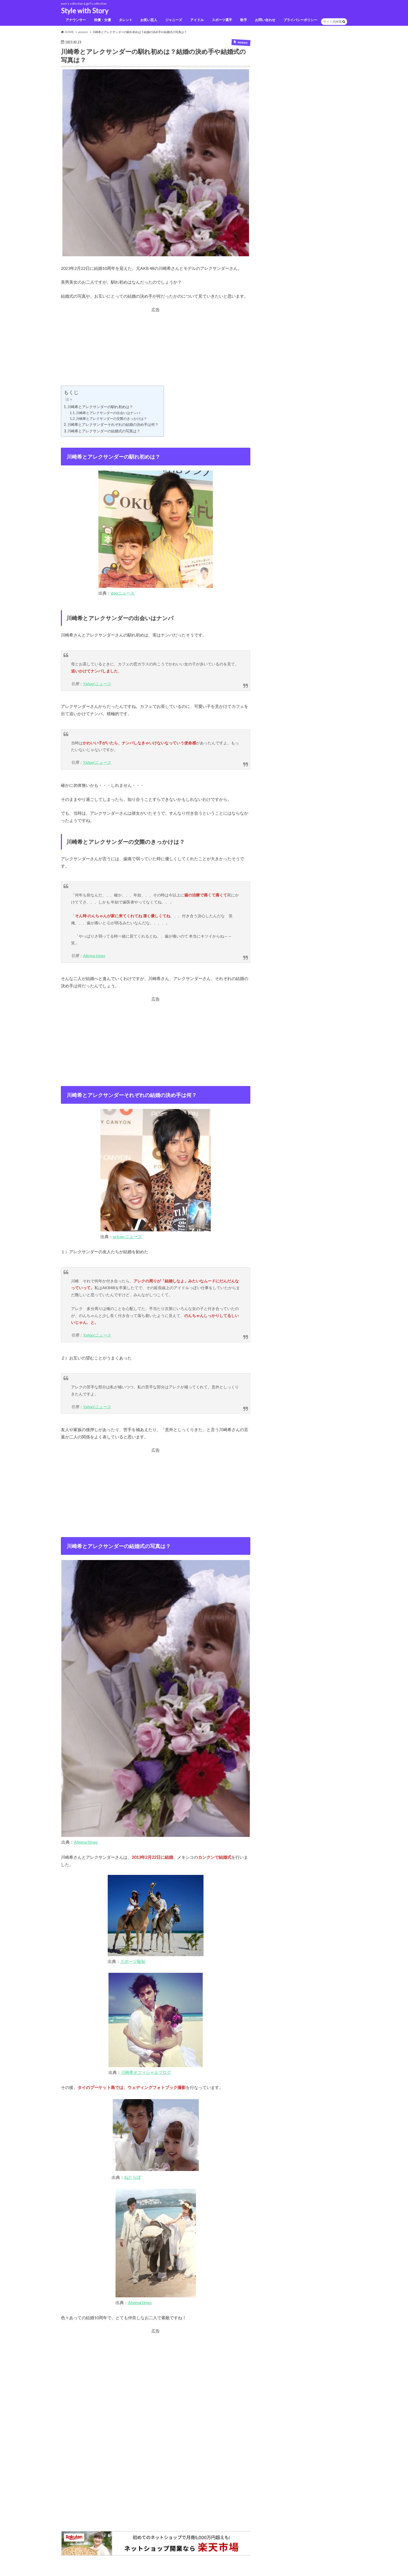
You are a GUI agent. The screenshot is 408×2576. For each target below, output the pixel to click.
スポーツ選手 (222, 21)
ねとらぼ (132, 2178)
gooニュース (123, 594)
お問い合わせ (265, 21)
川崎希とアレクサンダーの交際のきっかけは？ (111, 420)
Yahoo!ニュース (97, 685)
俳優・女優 (101, 21)
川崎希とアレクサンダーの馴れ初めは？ (100, 408)
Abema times (94, 957)
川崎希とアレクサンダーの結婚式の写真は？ (103, 432)
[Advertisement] (155, 350)
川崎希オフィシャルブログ (146, 2073)
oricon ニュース (127, 1238)
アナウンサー (75, 21)
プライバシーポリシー (300, 21)
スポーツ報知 (132, 1962)
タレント (125, 21)
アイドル (197, 21)
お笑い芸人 (148, 21)
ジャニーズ (173, 21)
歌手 (243, 21)
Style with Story (84, 11)
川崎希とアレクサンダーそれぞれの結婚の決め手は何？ (112, 426)
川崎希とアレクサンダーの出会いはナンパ (108, 414)
